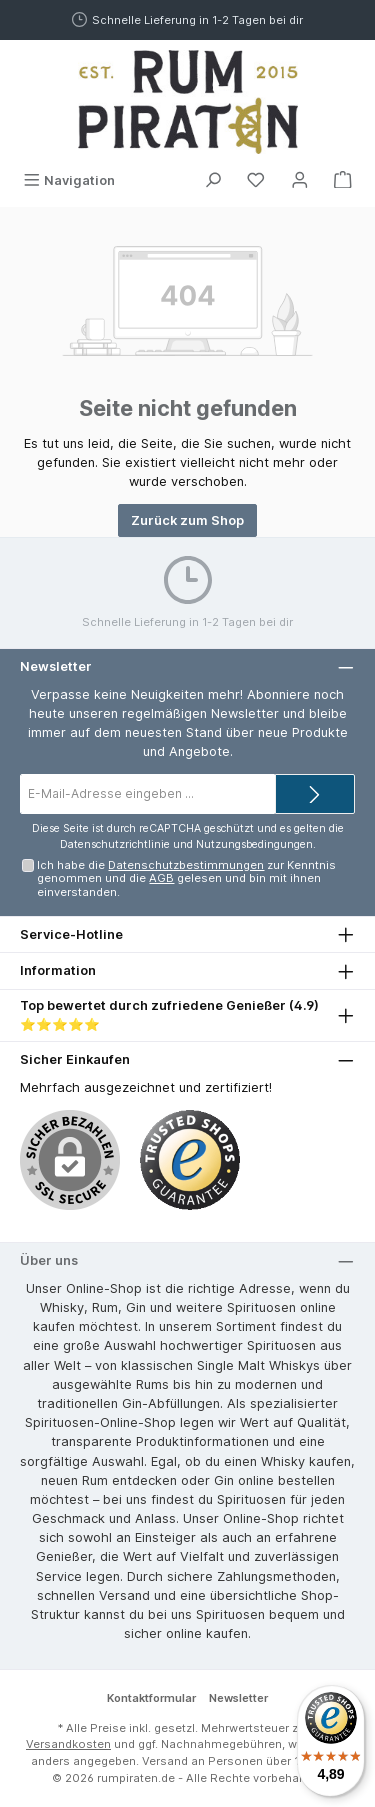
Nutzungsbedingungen (254, 844)
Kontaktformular (151, 1698)
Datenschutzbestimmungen (186, 865)
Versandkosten (68, 1744)
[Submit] (315, 794)
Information (58, 970)
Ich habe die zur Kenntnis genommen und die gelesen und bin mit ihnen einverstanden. (186, 878)
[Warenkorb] (343, 180)
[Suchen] (213, 180)
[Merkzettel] (256, 180)
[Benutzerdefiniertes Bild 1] (190, 1160)
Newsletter (238, 1698)
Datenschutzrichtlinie (115, 844)
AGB (161, 878)
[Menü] (69, 180)
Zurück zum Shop (187, 520)
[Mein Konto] (300, 180)
